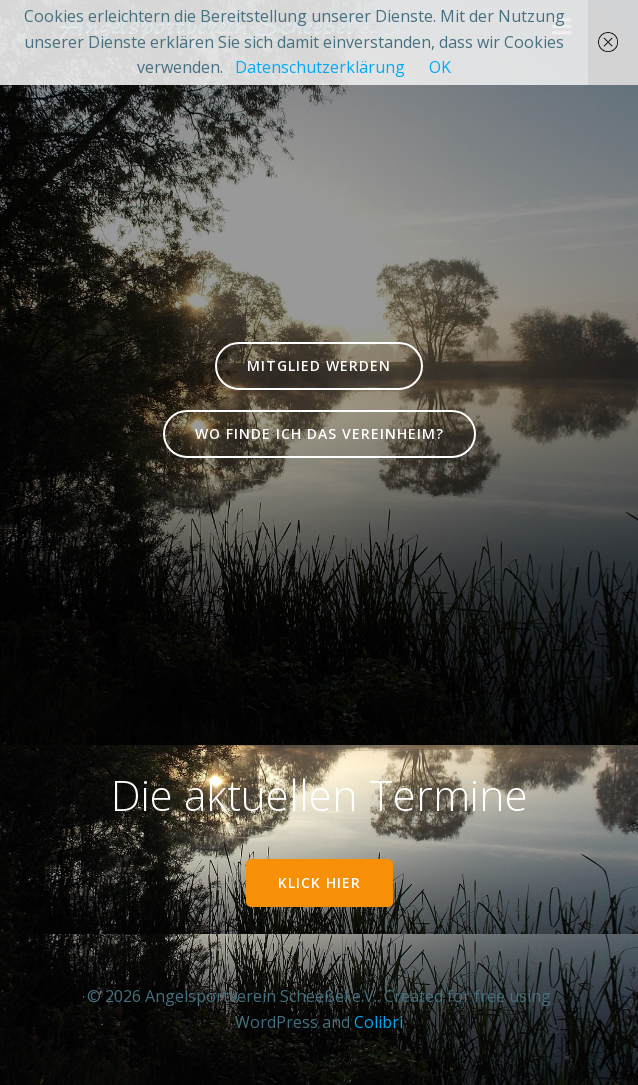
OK (440, 67)
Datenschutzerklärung (320, 67)
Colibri (378, 1022)
